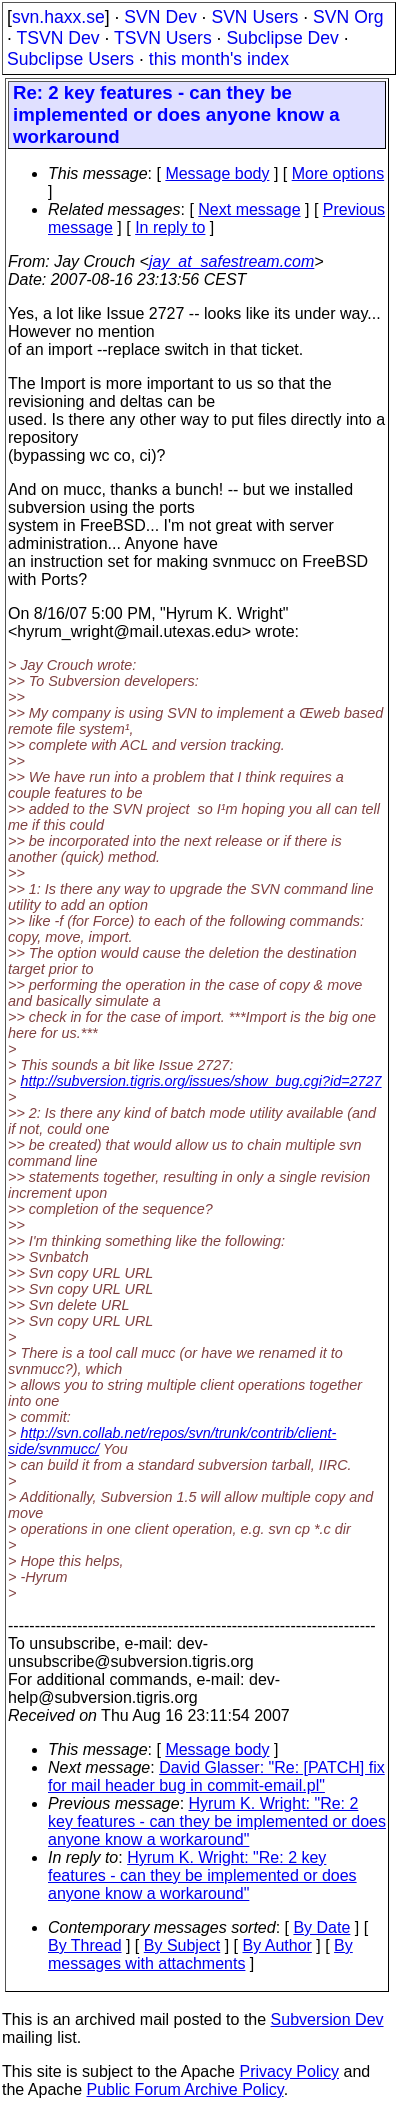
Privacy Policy (289, 2071)
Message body (217, 173)
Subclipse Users (70, 59)
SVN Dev (160, 17)
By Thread (85, 1945)
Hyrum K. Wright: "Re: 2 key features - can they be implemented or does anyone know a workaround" (217, 1821)
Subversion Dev (327, 2019)
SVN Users (254, 17)
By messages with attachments (200, 1954)
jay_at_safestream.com (231, 261)
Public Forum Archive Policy (185, 2089)
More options (338, 173)
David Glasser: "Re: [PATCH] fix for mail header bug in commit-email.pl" (216, 1776)
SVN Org (348, 17)
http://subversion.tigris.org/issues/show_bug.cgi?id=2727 (200, 1081)
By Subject (182, 1945)
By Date (321, 1927)
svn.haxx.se (58, 17)
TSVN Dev (57, 38)
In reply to (170, 227)
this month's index (219, 59)
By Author (276, 1945)
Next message (249, 209)
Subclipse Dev (282, 38)
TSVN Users (163, 38)
